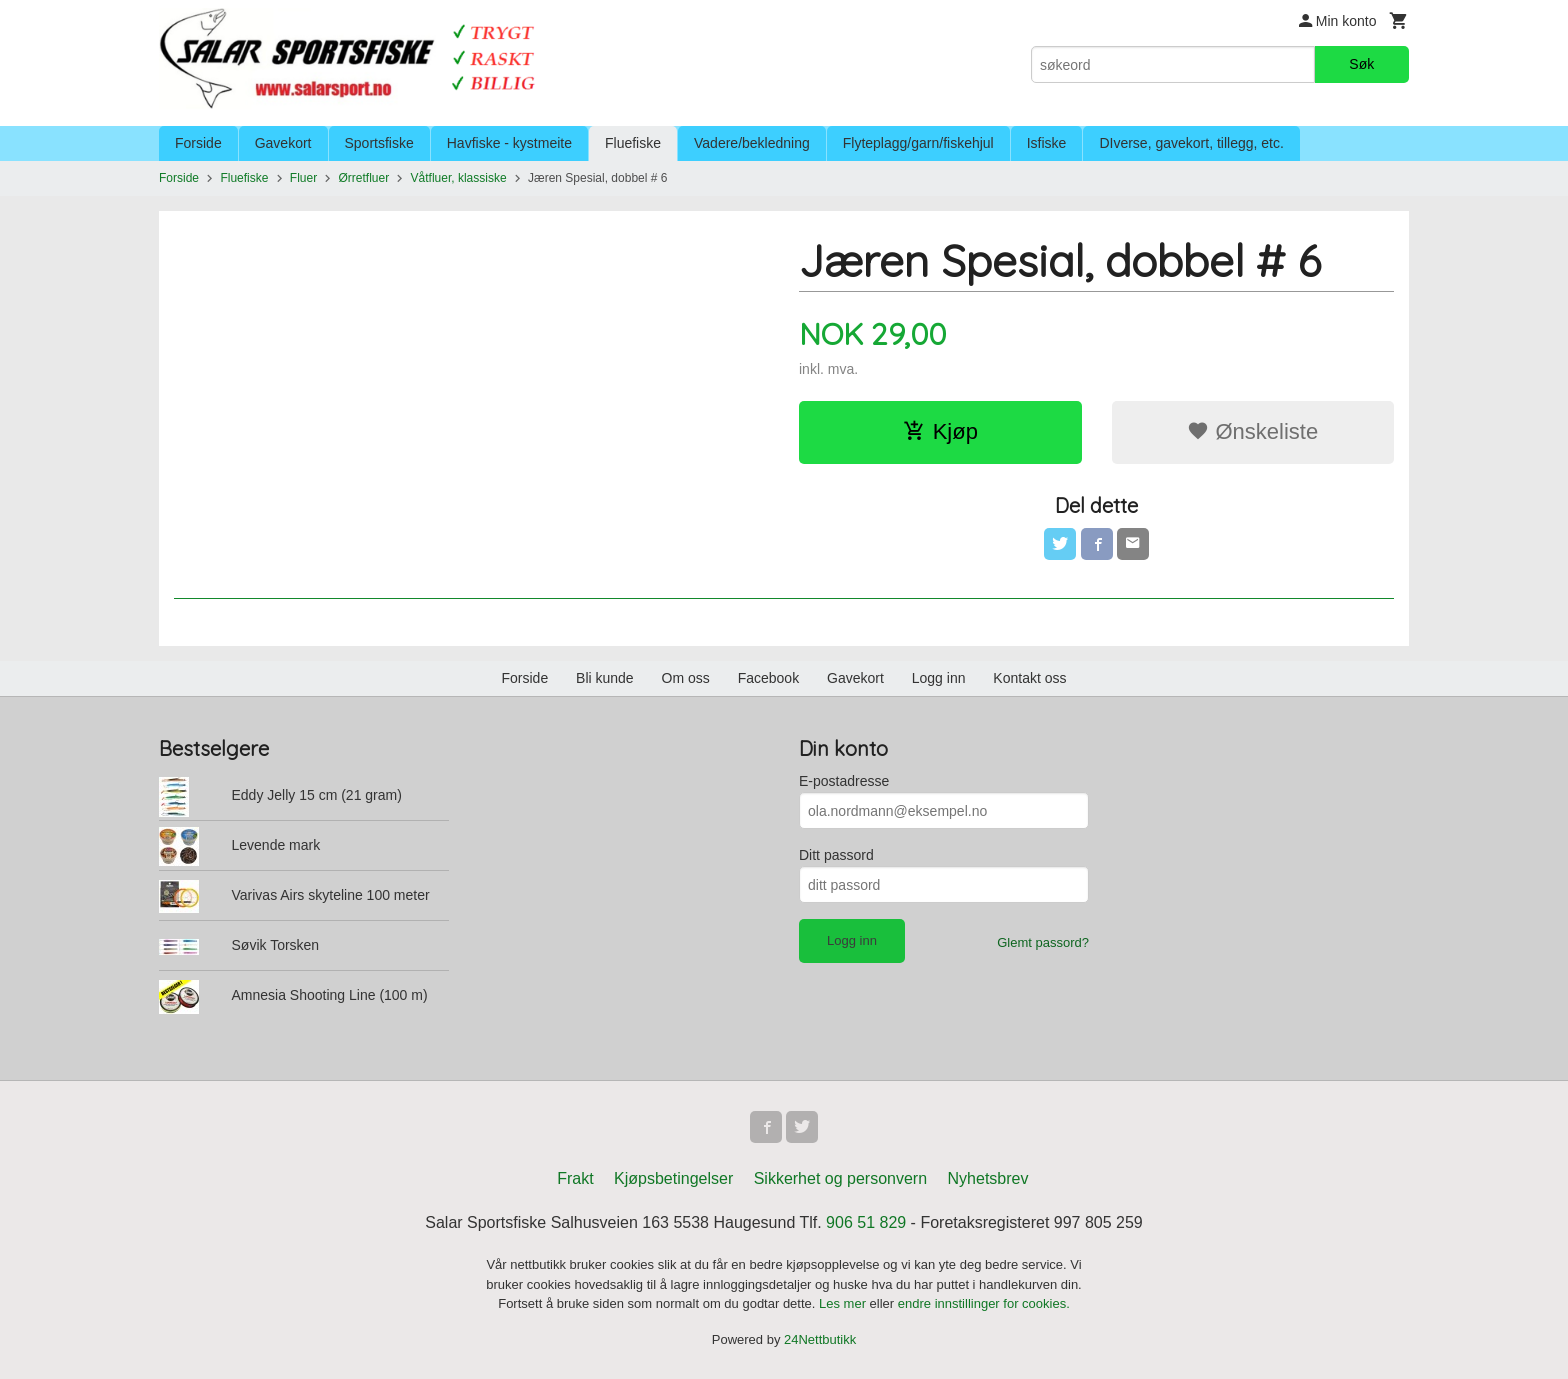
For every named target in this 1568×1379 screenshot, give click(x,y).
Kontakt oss (1029, 678)
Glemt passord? (1043, 942)
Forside (198, 143)
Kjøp (940, 431)
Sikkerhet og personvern (840, 1178)
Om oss (686, 678)
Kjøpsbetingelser (673, 1178)
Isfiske (1047, 143)
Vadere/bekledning (752, 143)
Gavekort (283, 143)
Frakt (575, 1178)
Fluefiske (633, 143)
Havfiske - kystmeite (509, 143)
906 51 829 (866, 1222)
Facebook (768, 678)
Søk (1361, 64)
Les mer (844, 1303)
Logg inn (939, 678)
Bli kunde (605, 678)
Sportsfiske (379, 143)
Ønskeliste (1252, 431)
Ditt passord (836, 855)
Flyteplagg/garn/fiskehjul (918, 143)
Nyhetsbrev (988, 1178)
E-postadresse (844, 781)
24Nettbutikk (820, 1339)
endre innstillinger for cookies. (984, 1303)
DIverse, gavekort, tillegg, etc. (1191, 143)
